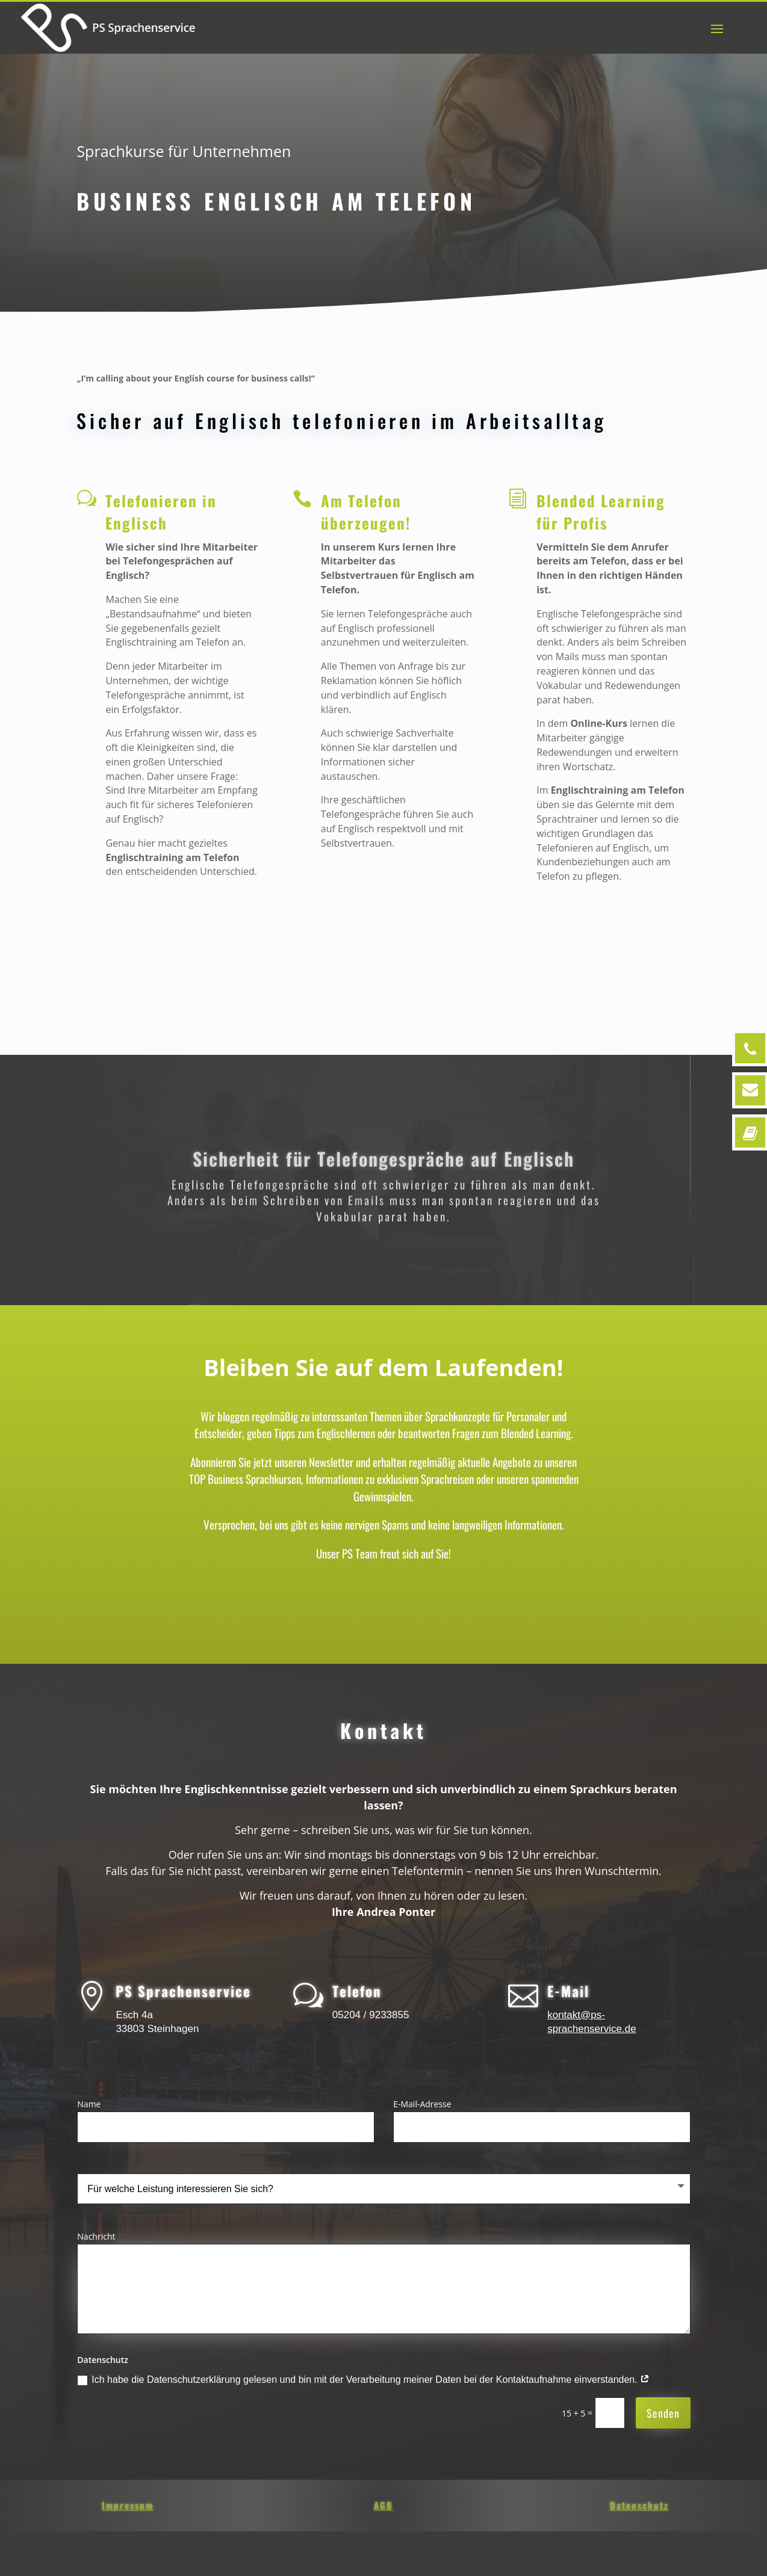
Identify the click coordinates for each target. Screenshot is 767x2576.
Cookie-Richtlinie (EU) (614, 2555)
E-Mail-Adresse (422, 2103)
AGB (383, 2504)
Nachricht (96, 2235)
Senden (663, 2412)
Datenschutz (639, 2504)
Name (89, 2103)
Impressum (128, 2504)
